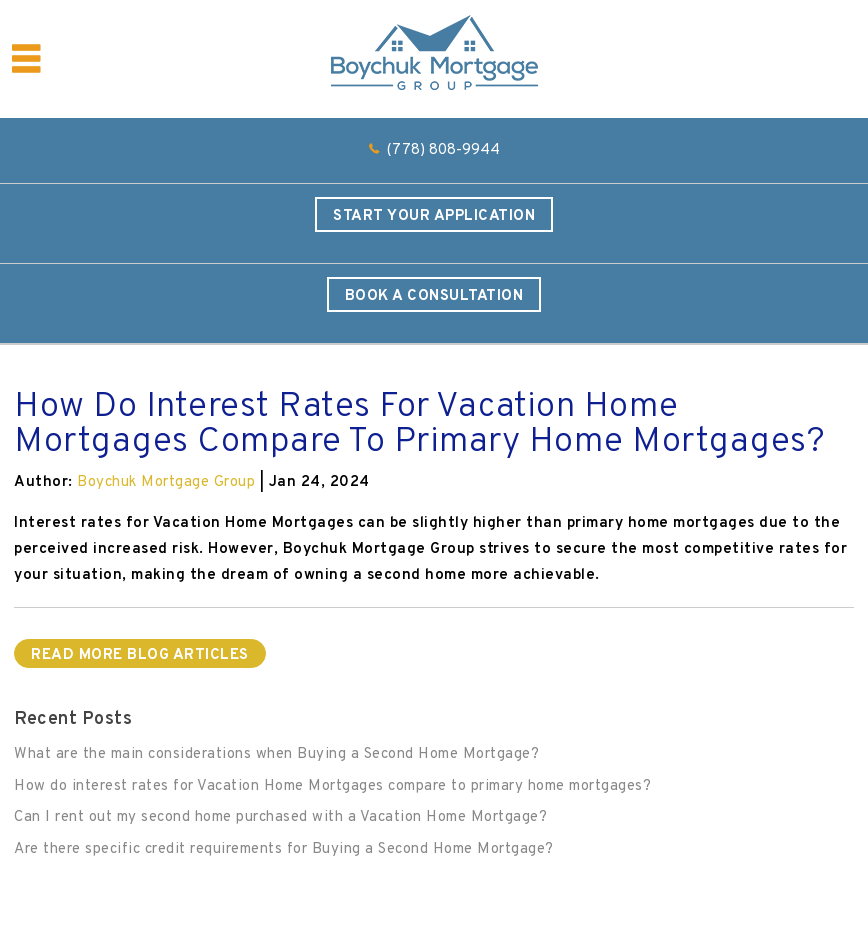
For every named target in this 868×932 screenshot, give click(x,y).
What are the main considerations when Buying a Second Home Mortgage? (276, 754)
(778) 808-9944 (443, 150)
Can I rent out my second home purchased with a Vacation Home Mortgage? (280, 817)
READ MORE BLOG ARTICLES (140, 655)
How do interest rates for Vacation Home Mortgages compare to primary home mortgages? (332, 786)
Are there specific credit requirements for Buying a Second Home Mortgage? (284, 849)
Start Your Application (434, 216)
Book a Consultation (434, 296)
